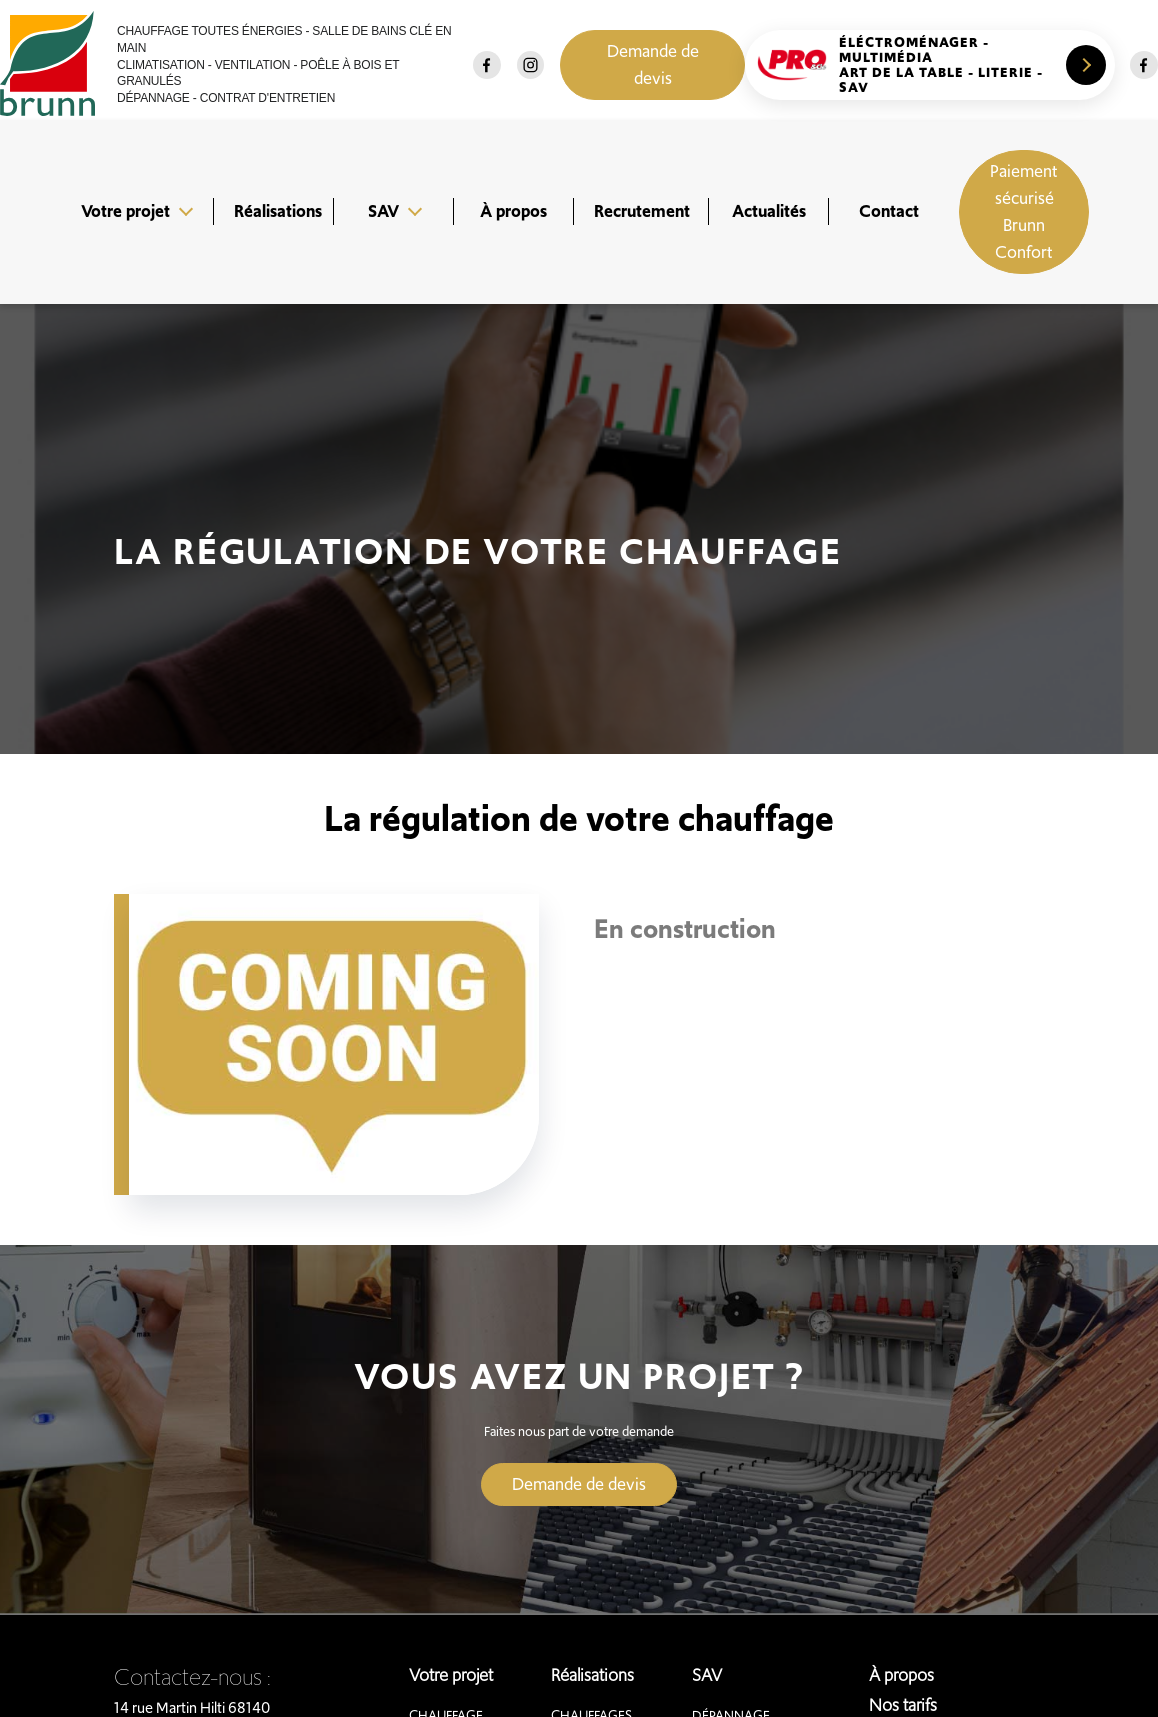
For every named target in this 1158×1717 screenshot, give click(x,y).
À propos (513, 211)
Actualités (769, 211)
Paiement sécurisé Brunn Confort (1024, 211)
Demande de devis (653, 64)
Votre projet (125, 211)
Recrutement (642, 211)
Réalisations (278, 211)
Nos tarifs (903, 1705)
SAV (383, 211)
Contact (889, 211)
